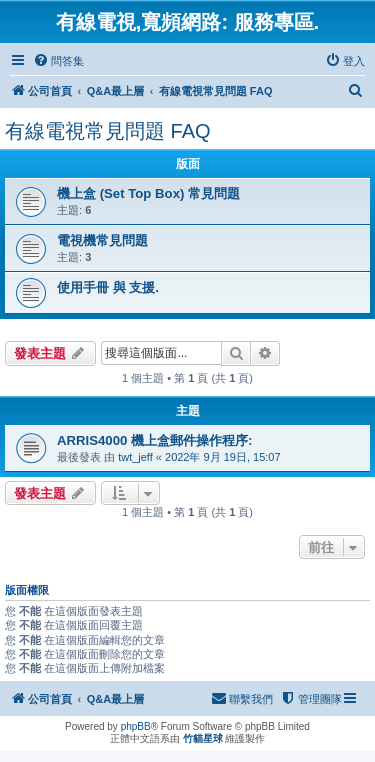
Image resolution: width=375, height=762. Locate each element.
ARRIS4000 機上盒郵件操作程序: (154, 440)
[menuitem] (58, 61)
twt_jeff (135, 457)
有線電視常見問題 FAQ (108, 131)
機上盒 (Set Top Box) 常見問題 (148, 193)
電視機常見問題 (102, 240)
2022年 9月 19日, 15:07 (223, 457)
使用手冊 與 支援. (108, 287)
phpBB (136, 726)
